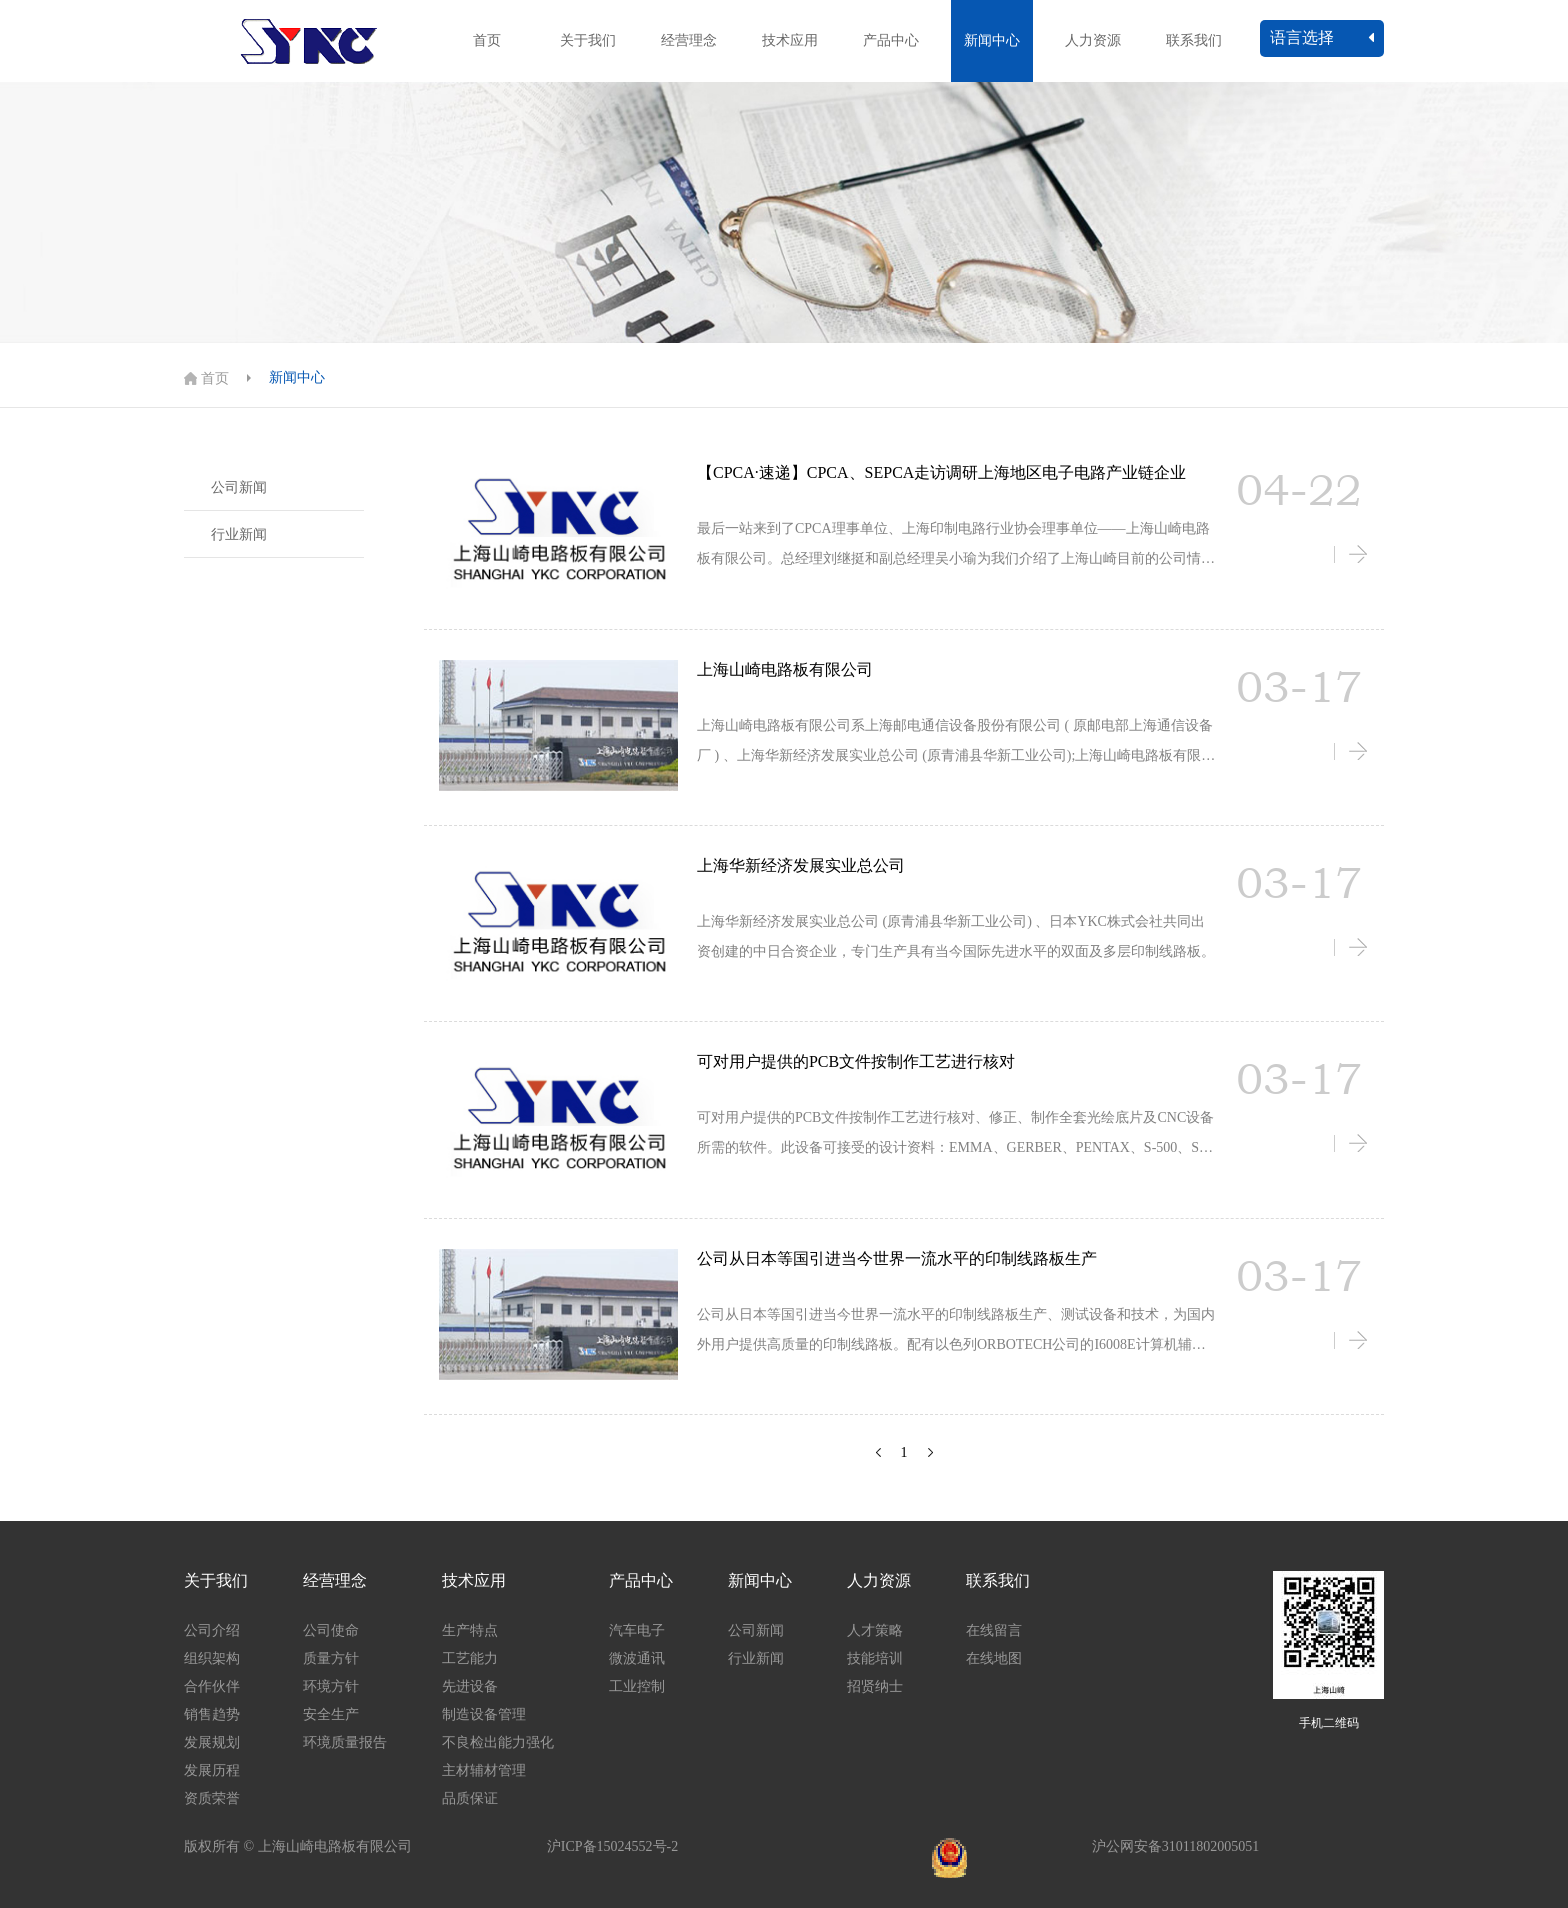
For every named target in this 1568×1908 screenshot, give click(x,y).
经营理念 (689, 40)
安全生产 (331, 1714)
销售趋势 (212, 1714)
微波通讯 (637, 1658)
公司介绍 (212, 1630)
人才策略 (875, 1630)
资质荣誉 (212, 1798)
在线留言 (994, 1630)
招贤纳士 (875, 1686)
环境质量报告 (345, 1742)
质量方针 (331, 1658)
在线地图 (994, 1658)
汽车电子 (637, 1630)
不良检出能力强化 (498, 1742)
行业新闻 (239, 534)
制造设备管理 (484, 1714)
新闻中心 (992, 40)
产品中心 (891, 40)
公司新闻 (239, 487)
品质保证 (470, 1798)
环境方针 (331, 1686)
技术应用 (790, 40)
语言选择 (1322, 37)
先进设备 (470, 1686)
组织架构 (212, 1658)
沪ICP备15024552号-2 (612, 1846)
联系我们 (1194, 40)
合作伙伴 (212, 1686)
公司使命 (331, 1630)
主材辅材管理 (484, 1770)
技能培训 (875, 1658)
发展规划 (212, 1742)
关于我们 (588, 40)
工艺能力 (470, 1658)
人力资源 (1093, 40)
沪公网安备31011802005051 (1175, 1846)
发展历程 (212, 1770)
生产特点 (470, 1630)
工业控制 (637, 1686)
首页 (487, 40)
